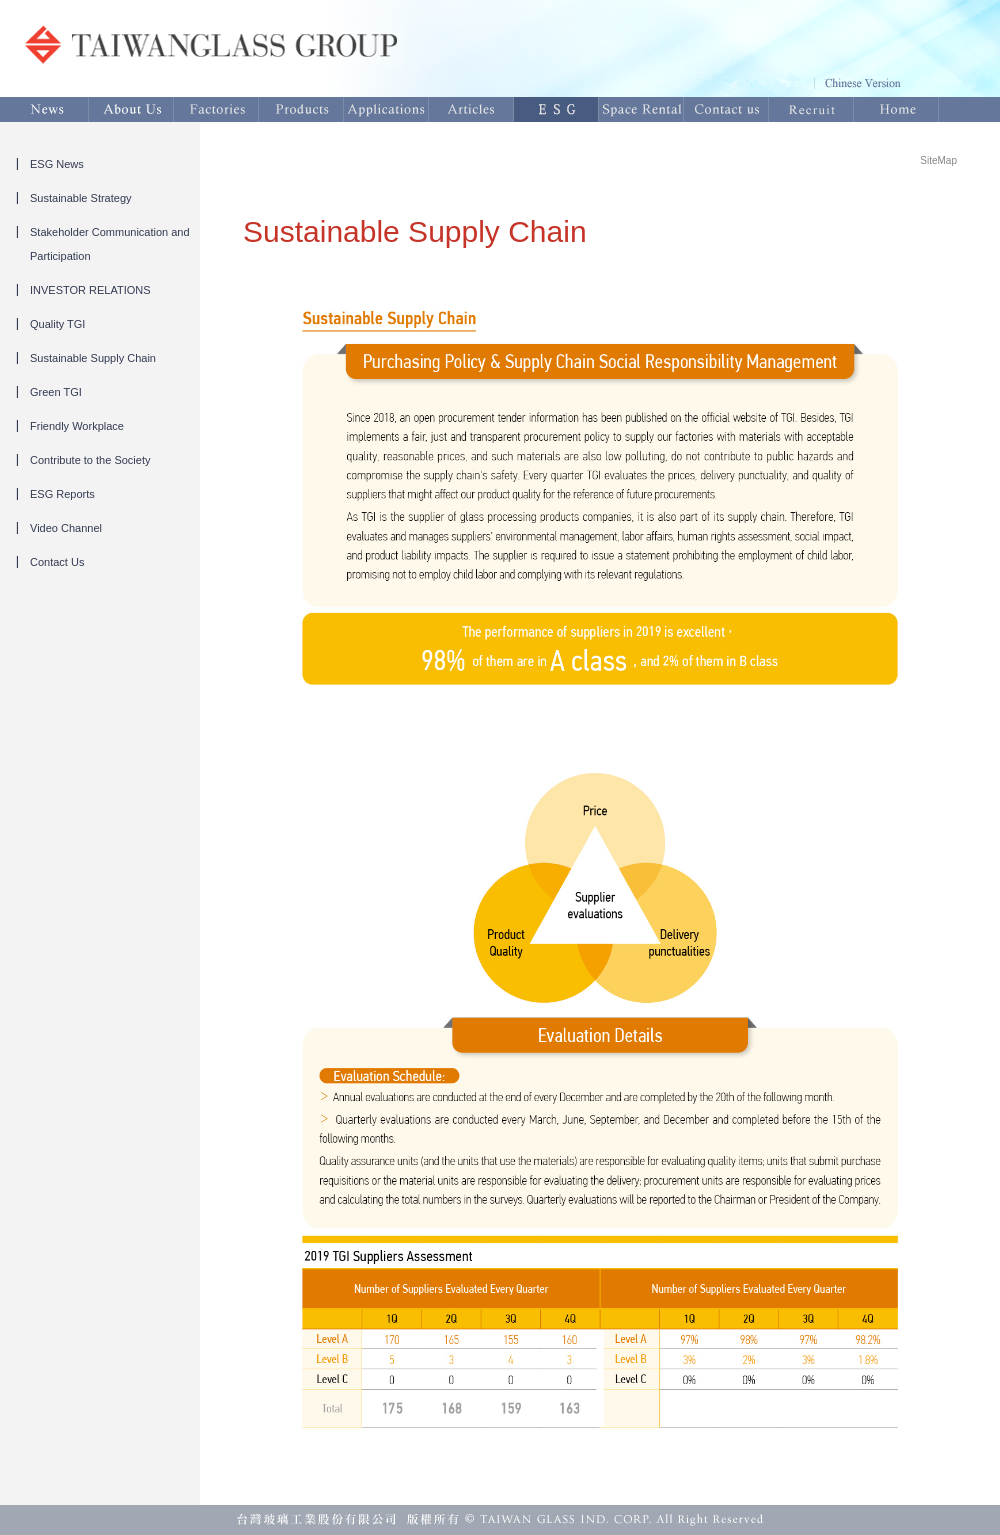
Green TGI (56, 392)
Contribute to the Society (90, 460)
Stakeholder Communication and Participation (110, 244)
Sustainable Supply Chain (93, 358)
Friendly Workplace (77, 426)
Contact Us (57, 562)
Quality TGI (57, 324)
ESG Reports (62, 494)
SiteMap (938, 160)
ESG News (57, 164)
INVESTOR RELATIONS (90, 290)
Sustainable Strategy (81, 198)
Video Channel (66, 528)
